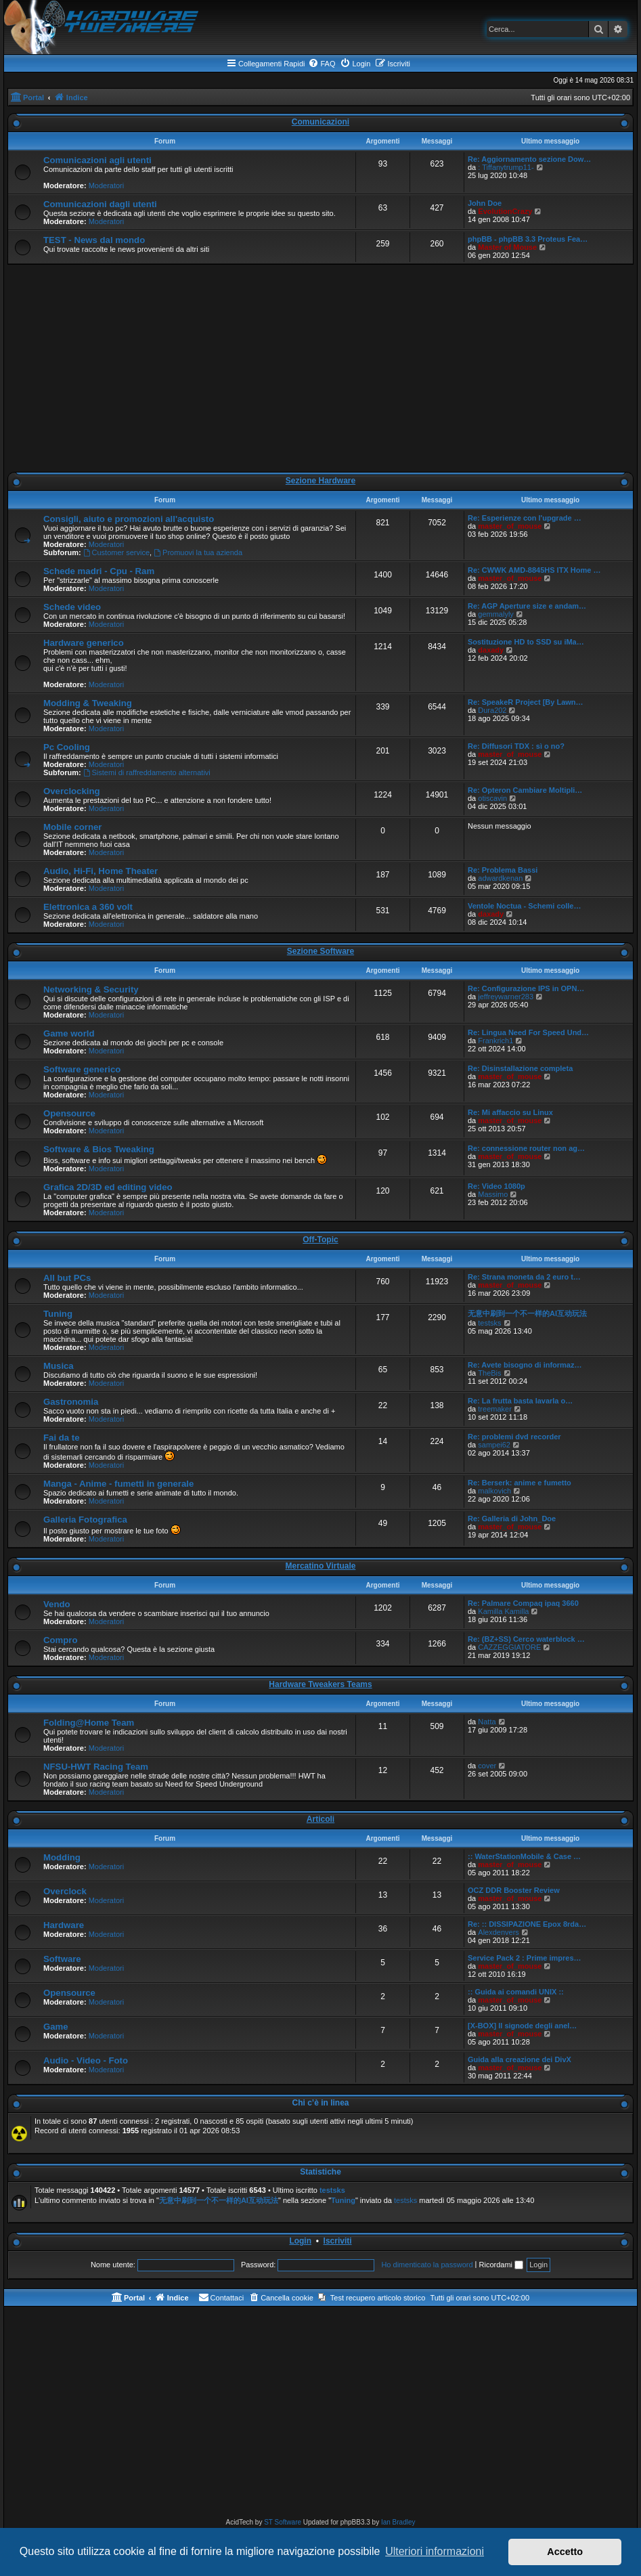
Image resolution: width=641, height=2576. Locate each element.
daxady (491, 650)
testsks (489, 1323)
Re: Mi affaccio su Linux (510, 1112)
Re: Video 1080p (496, 1186)
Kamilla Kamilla (503, 1611)
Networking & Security (91, 989)
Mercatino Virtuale (321, 1566)
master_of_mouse (509, 526)
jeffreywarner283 (505, 996)
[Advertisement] (320, 368)
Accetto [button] (565, 2551)
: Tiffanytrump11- (505, 167)
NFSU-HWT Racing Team (95, 1767)
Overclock (65, 1891)
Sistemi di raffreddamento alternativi (147, 772)
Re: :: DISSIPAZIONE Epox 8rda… (527, 1924)
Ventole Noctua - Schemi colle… (524, 906)
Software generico (81, 1069)
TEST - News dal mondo (94, 240)
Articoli (320, 1819)
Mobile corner (72, 827)
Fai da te (61, 1438)
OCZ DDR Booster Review (514, 1890)
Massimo (493, 1194)
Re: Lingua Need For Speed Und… (528, 1032)
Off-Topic (320, 1239)
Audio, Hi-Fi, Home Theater (100, 871)
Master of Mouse (507, 247)
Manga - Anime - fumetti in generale (118, 1484)
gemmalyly (496, 614)
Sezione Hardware (320, 480)
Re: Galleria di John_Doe (512, 1518)
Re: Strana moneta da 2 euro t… (524, 1277)
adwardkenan (500, 878)
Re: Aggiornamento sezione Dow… (529, 159)
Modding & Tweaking (87, 703)
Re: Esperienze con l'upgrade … (524, 518)
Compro (60, 1640)
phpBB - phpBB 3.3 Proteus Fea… (528, 239)
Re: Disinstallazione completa (520, 1068)
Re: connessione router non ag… (526, 1148)
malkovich (494, 1491)
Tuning (57, 1314)
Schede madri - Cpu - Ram (98, 571)
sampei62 (494, 1445)
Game (55, 2027)
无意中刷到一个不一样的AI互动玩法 (527, 1313)
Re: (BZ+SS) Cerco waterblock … (526, 1639)
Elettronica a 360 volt (88, 907)
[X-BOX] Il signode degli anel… (522, 2026)
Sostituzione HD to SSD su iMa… (526, 642)
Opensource (69, 1113)
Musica (58, 1366)
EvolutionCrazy (505, 211)
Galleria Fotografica (85, 1519)
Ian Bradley (398, 2522)
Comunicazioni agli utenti (97, 160)
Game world (68, 1033)
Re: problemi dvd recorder (514, 1437)
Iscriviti (338, 2241)
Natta (486, 1722)
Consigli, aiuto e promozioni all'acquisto (128, 519)
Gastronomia (70, 1402)
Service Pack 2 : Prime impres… (524, 1958)
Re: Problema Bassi (502, 870)
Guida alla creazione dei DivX (519, 2059)
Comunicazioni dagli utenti (100, 204)
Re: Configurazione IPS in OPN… (526, 988)
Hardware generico (83, 643)
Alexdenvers (498, 1932)
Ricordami (501, 2265)
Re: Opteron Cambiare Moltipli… (525, 790)
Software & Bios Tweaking (98, 1149)
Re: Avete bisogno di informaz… (524, 1365)
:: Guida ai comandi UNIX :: (516, 1992)
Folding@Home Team (88, 1723)
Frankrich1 (495, 1040)
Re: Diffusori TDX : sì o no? (516, 746)
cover (487, 1766)
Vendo (56, 1604)
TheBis (489, 1373)
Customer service (116, 552)
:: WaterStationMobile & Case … (524, 1856)
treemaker (495, 1409)
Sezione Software (320, 951)
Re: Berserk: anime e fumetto (519, 1483)
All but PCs (67, 1278)
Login (300, 2241)
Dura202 (492, 710)
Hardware (63, 1925)
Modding (62, 1857)
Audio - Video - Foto (85, 2060)
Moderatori (107, 185)
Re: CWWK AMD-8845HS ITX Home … (534, 570)
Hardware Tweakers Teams (320, 1684)
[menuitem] (321, 64)
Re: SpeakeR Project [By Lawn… (525, 702)
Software (62, 1959)
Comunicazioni (320, 122)
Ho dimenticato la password (426, 2265)
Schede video (72, 607)
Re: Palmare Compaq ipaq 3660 (523, 1603)
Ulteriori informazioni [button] (434, 2551)
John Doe (485, 203)
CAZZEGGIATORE (509, 1647)
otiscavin (492, 798)
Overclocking (71, 791)
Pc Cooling (66, 747)
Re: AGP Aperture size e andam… (527, 606)
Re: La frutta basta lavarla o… (520, 1401)
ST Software (282, 2522)
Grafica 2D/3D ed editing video (108, 1187)
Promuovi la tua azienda (198, 552)
